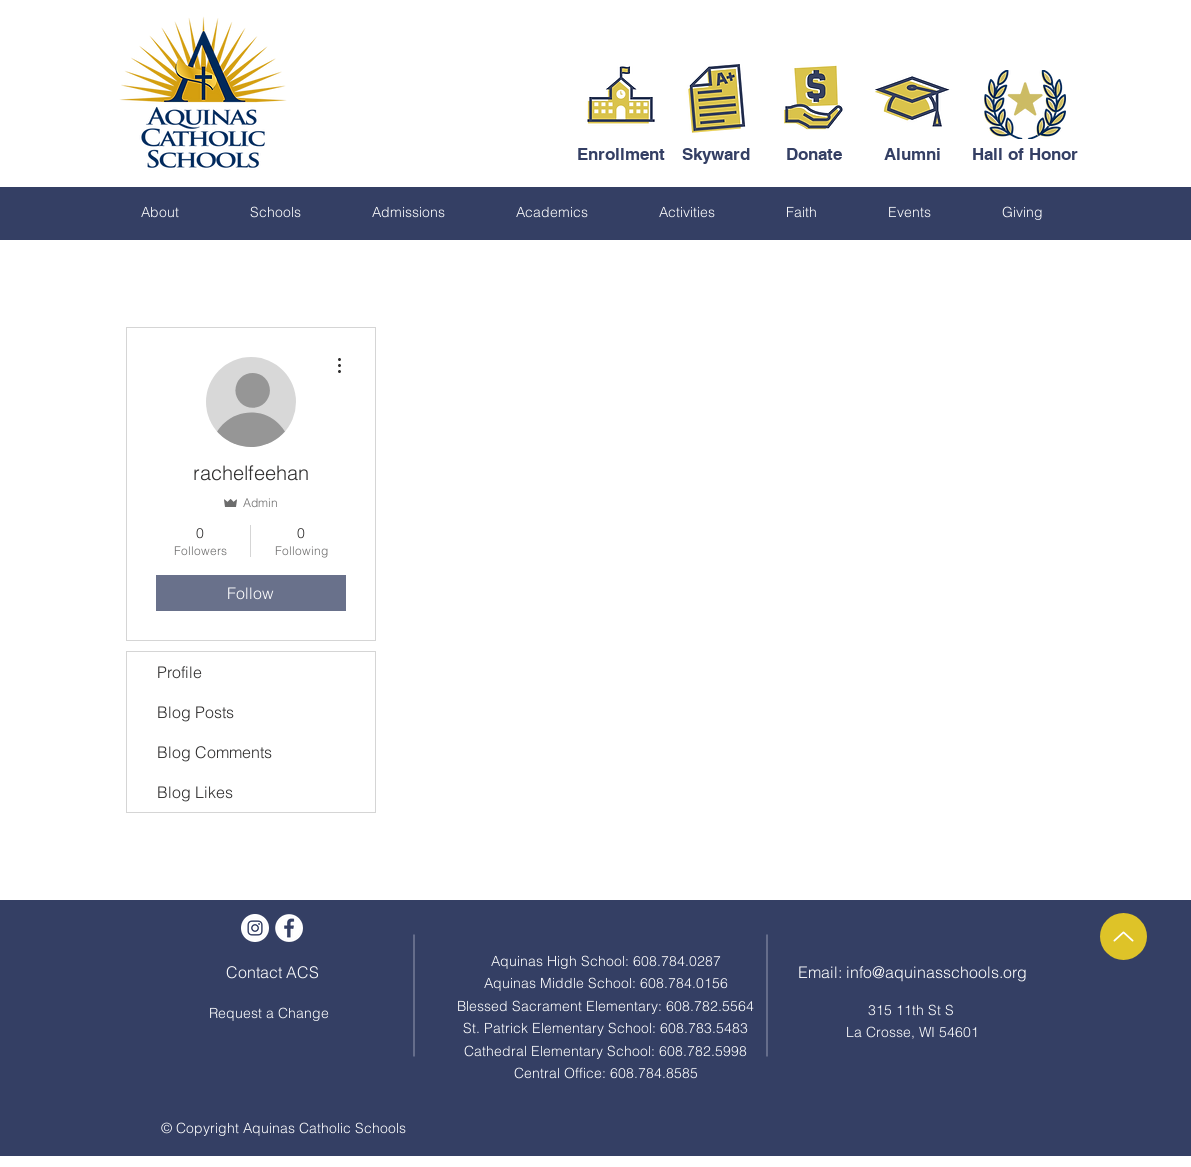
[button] (160, 212)
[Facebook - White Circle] (289, 928)
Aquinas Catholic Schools (324, 1128)
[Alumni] (912, 155)
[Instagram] (255, 928)
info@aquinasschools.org (936, 972)
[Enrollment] (621, 155)
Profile (179, 672)
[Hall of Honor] (1025, 155)
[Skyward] (716, 155)
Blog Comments (214, 752)
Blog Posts (195, 712)
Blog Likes (195, 792)
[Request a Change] (269, 1014)
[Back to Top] (1123, 936)
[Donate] (814, 155)
